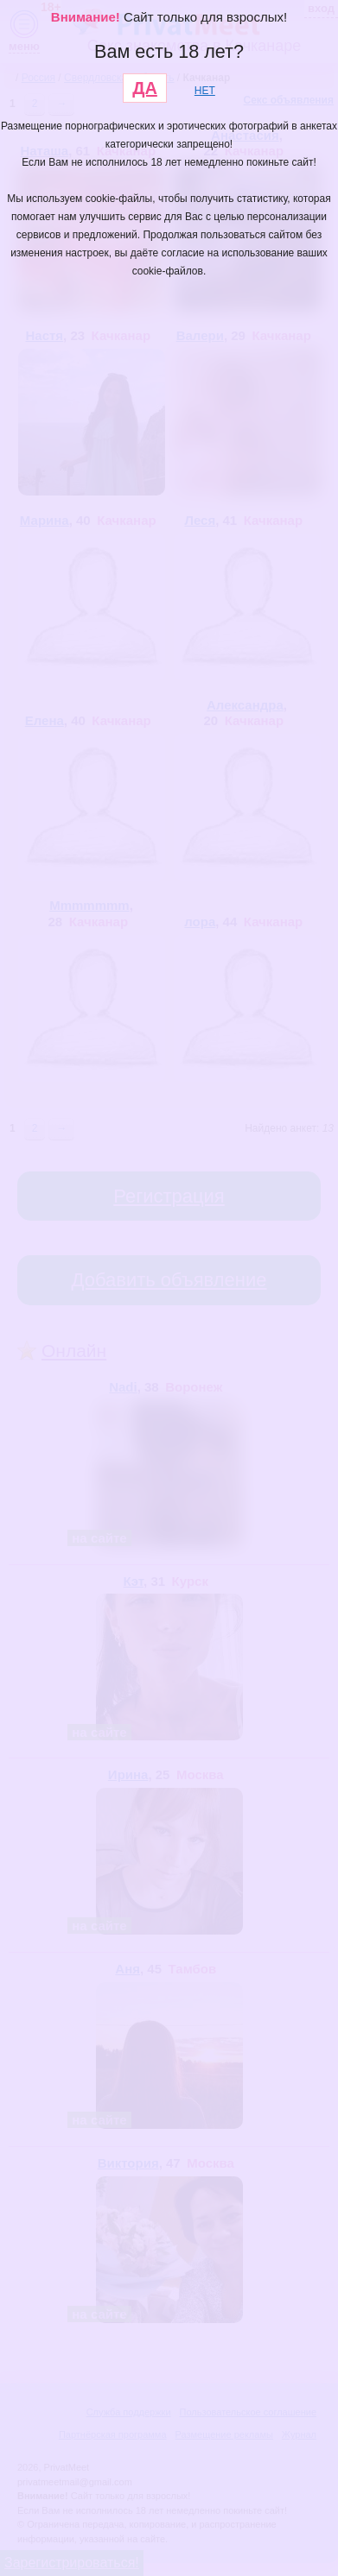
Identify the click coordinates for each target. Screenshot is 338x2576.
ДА (144, 88)
